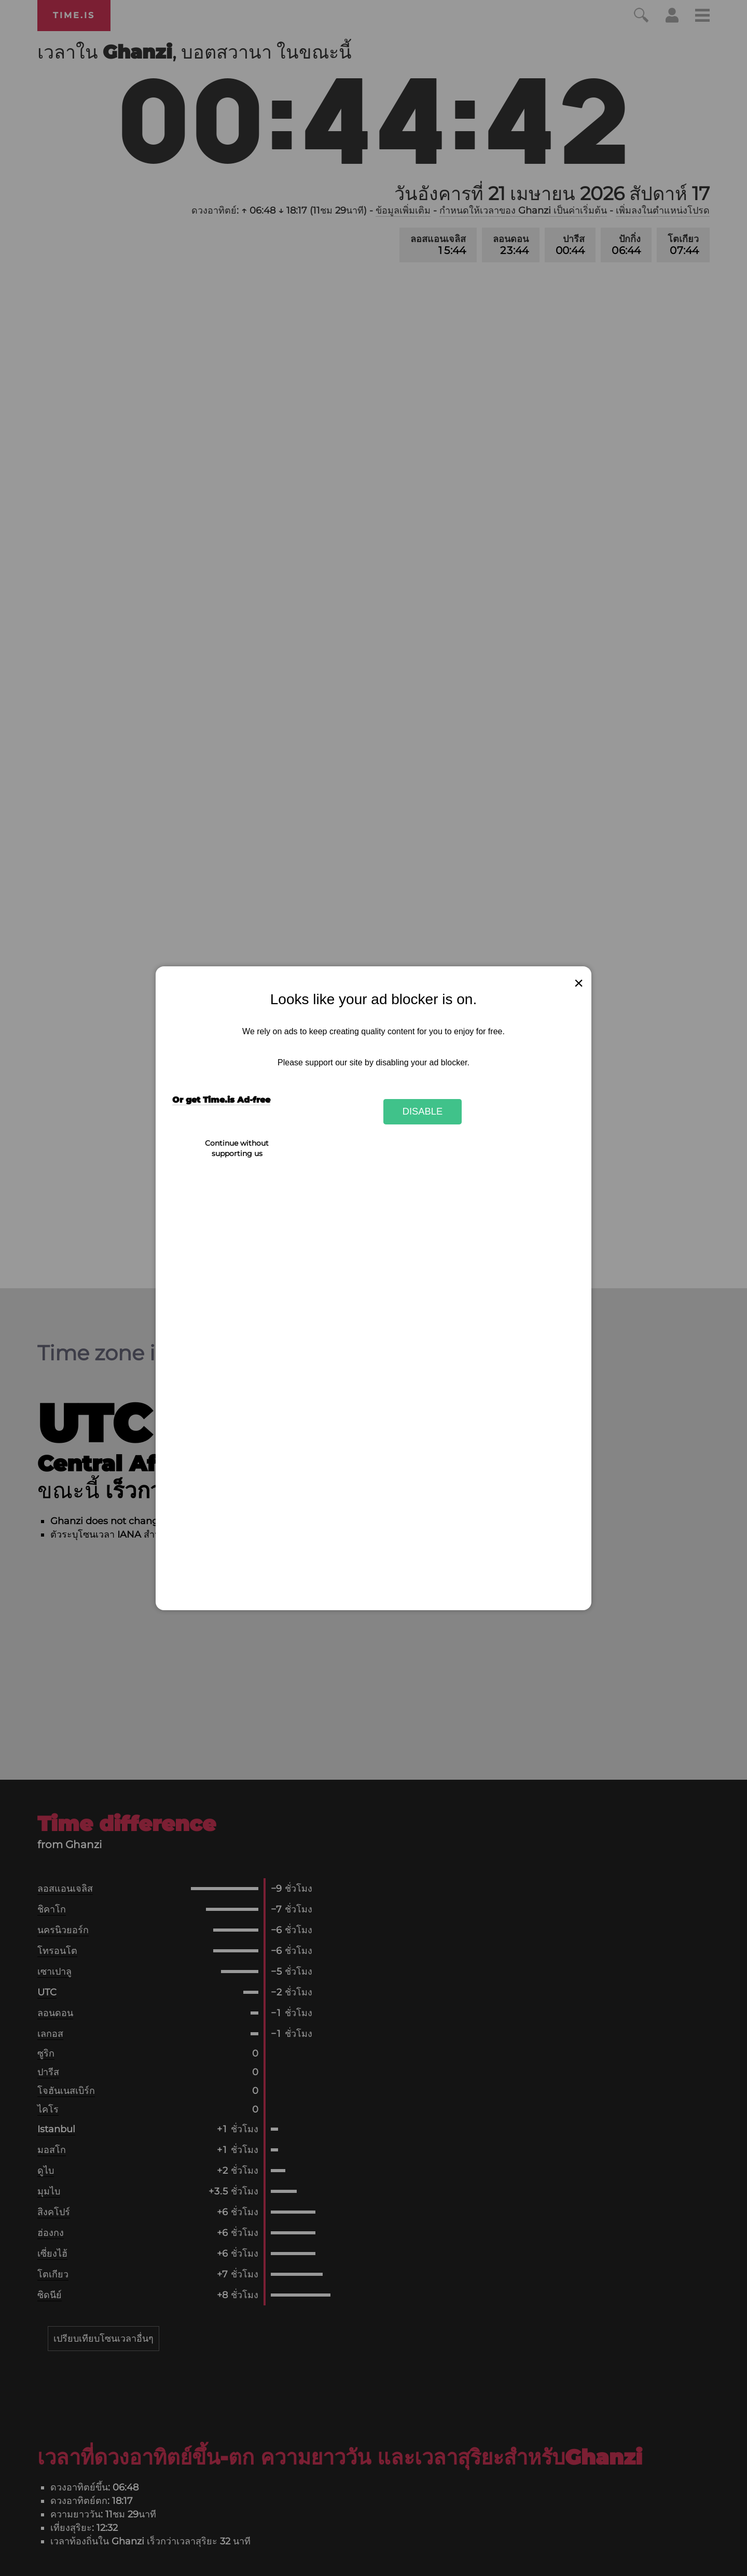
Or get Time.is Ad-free (221, 1100)
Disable (423, 1111)
